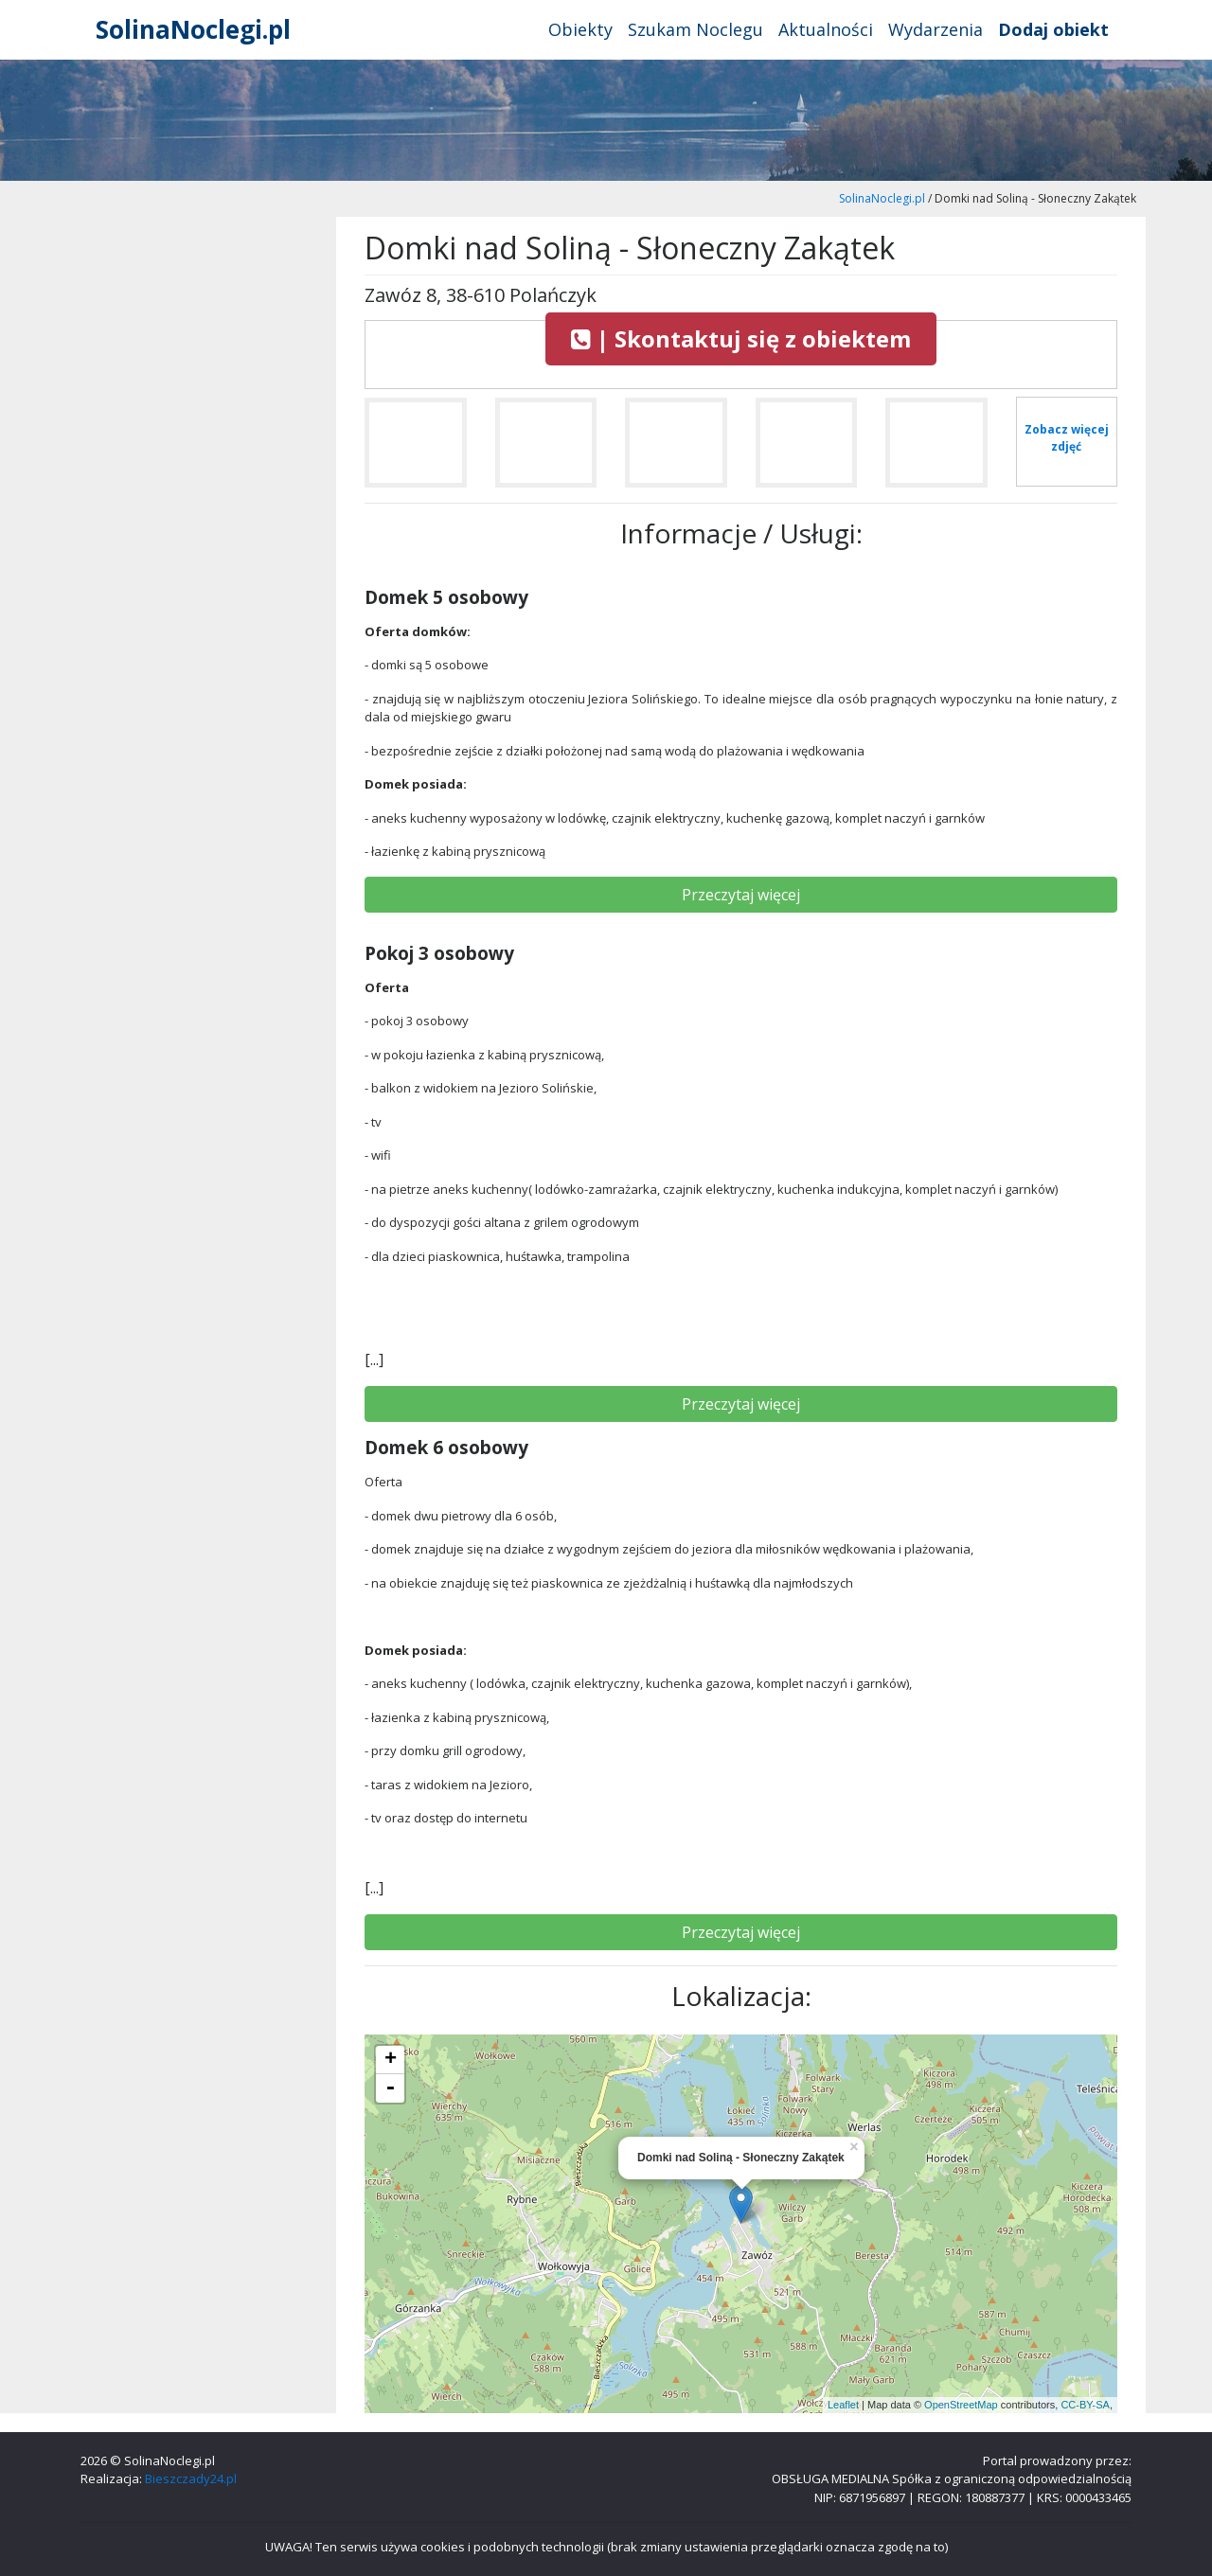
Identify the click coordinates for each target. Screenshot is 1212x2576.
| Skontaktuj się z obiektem (741, 338)
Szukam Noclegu (695, 29)
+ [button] (390, 2060)
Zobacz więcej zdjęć (1067, 437)
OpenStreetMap (961, 2404)
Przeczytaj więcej (741, 894)
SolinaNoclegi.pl (193, 29)
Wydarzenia (935, 29)
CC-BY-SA (1085, 2404)
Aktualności (825, 29)
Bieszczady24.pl (191, 2478)
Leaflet (843, 2404)
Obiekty (580, 29)
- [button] (390, 2088)
